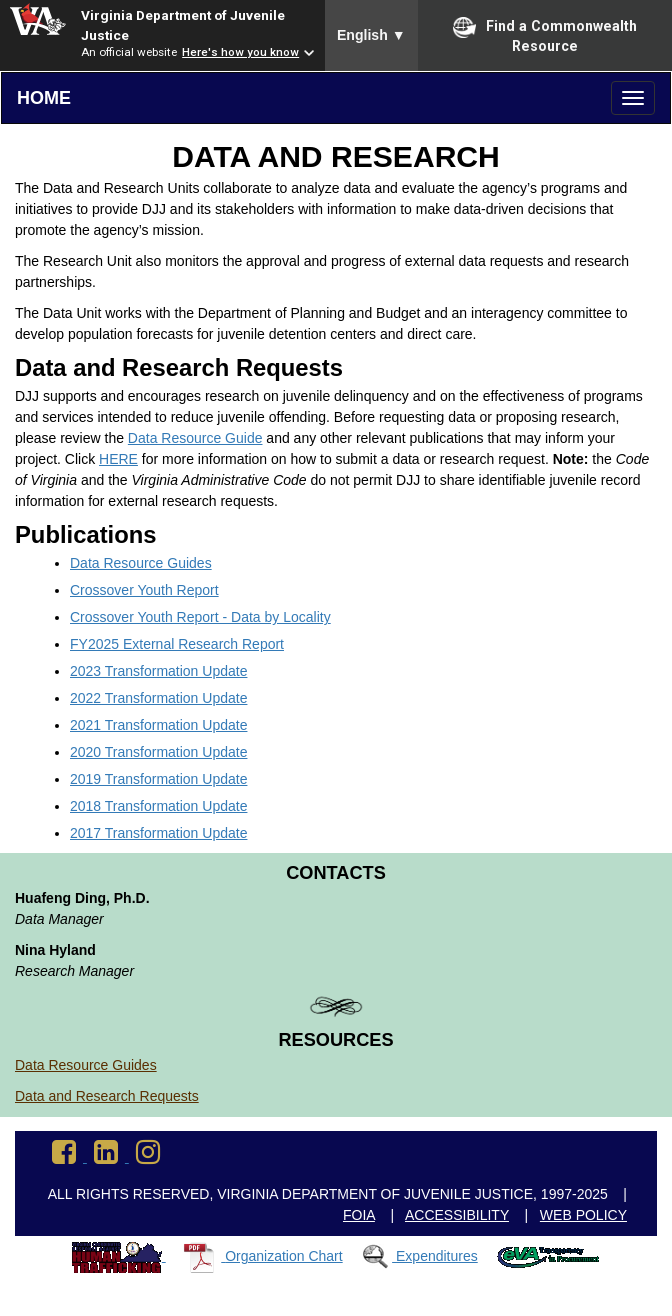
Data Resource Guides (141, 563)
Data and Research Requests (107, 1096)
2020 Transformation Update (158, 752)
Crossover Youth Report (144, 590)
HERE (118, 459)
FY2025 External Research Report (177, 644)
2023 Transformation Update (158, 671)
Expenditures (437, 1256)
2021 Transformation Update (158, 725)
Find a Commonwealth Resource (545, 35)
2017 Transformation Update (158, 833)
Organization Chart (284, 1256)
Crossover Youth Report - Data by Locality (200, 617)
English (371, 35)
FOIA (359, 1215)
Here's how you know (240, 52)
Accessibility (457, 1215)
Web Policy (583, 1215)
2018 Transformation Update (158, 806)
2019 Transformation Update (158, 779)
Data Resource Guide (195, 438)
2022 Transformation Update (158, 698)
